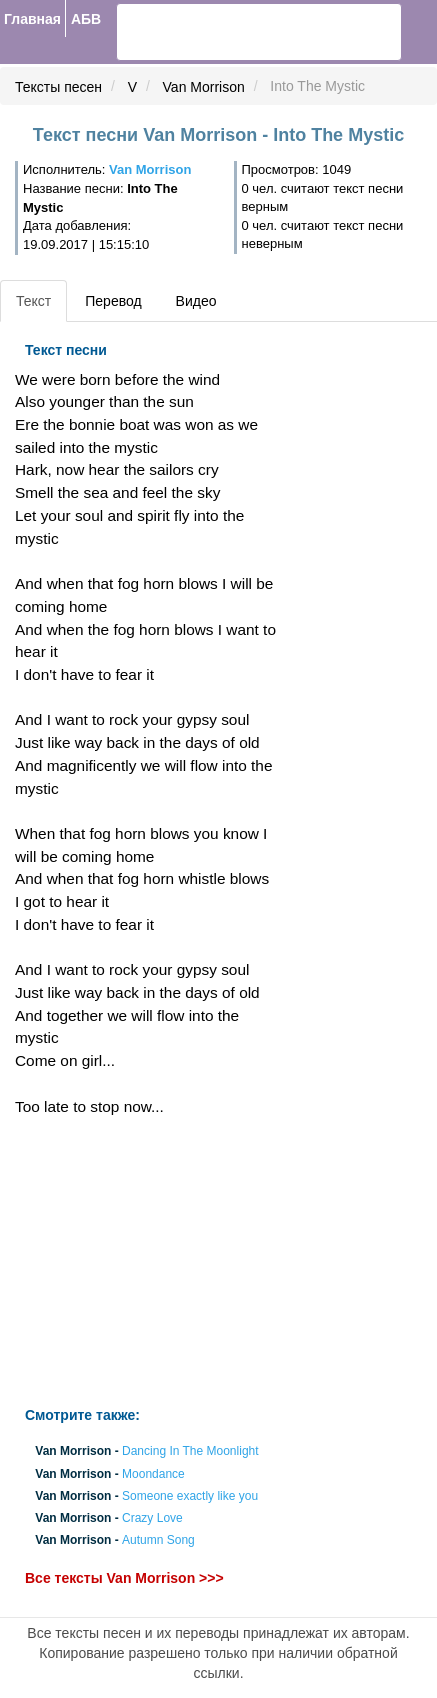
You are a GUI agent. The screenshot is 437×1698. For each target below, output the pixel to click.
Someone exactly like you (190, 1496)
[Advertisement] (145, 1262)
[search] (191, 32)
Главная (32, 19)
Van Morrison (204, 87)
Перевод (113, 301)
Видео (196, 301)
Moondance (153, 1474)
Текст (33, 301)
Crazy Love (152, 1518)
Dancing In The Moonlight (190, 1452)
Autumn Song (158, 1541)
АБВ (86, 19)
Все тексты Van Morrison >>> (124, 1579)
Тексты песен (58, 87)
